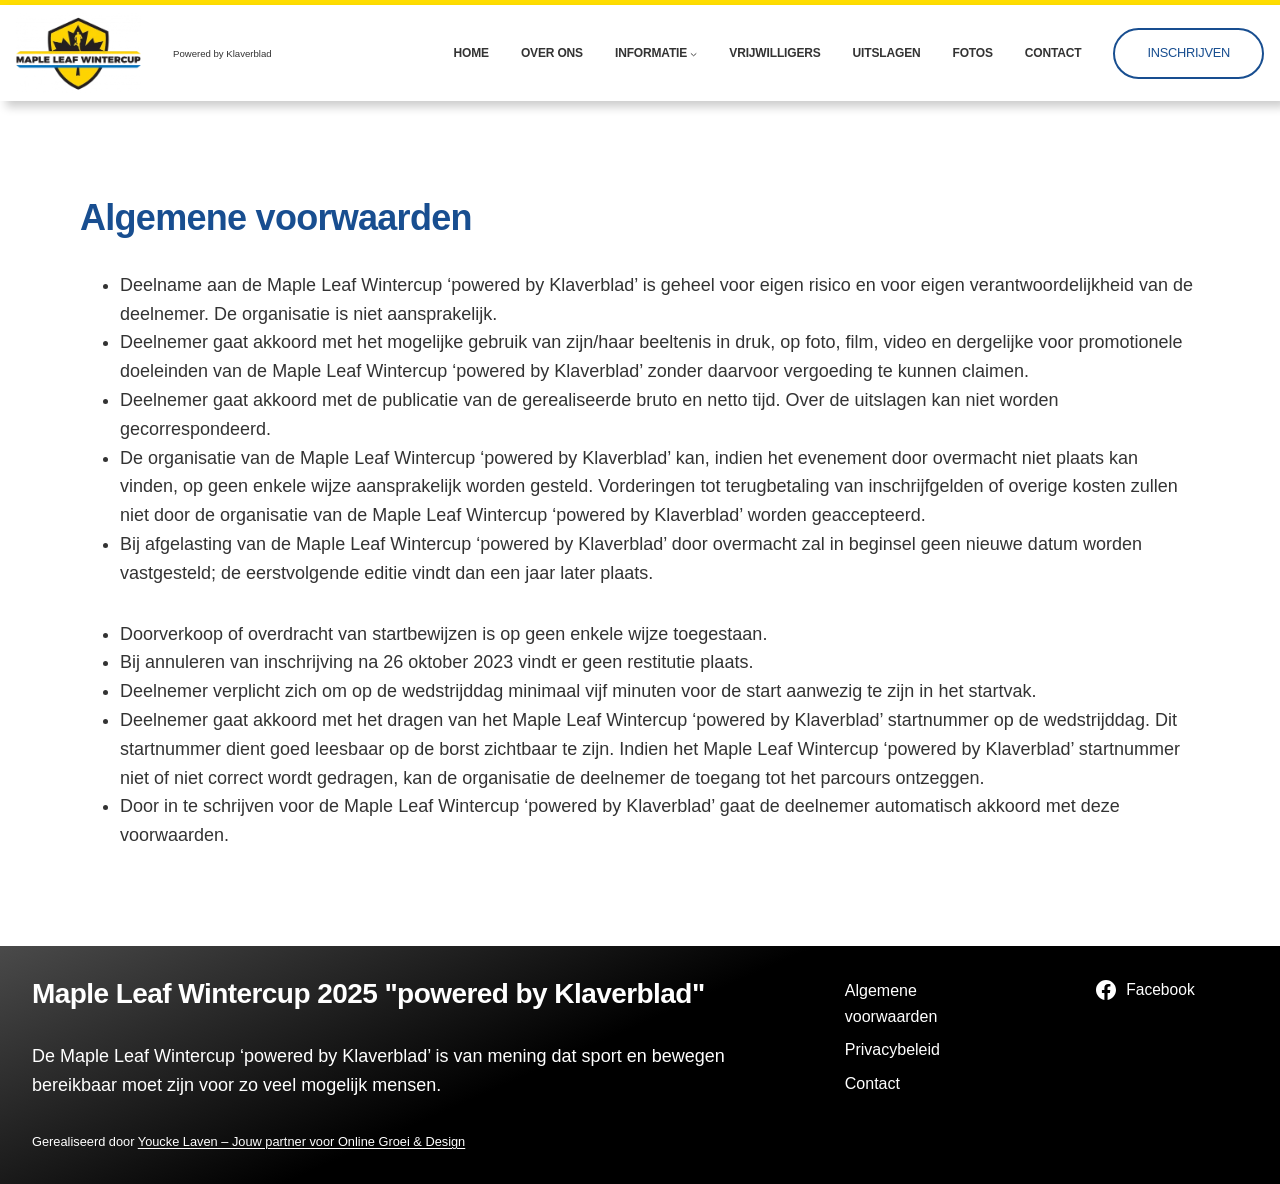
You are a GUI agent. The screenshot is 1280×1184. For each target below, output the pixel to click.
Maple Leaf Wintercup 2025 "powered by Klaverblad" (368, 993)
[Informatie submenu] (693, 53)
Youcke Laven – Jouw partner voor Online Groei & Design (301, 1141)
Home (471, 53)
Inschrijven (1188, 52)
